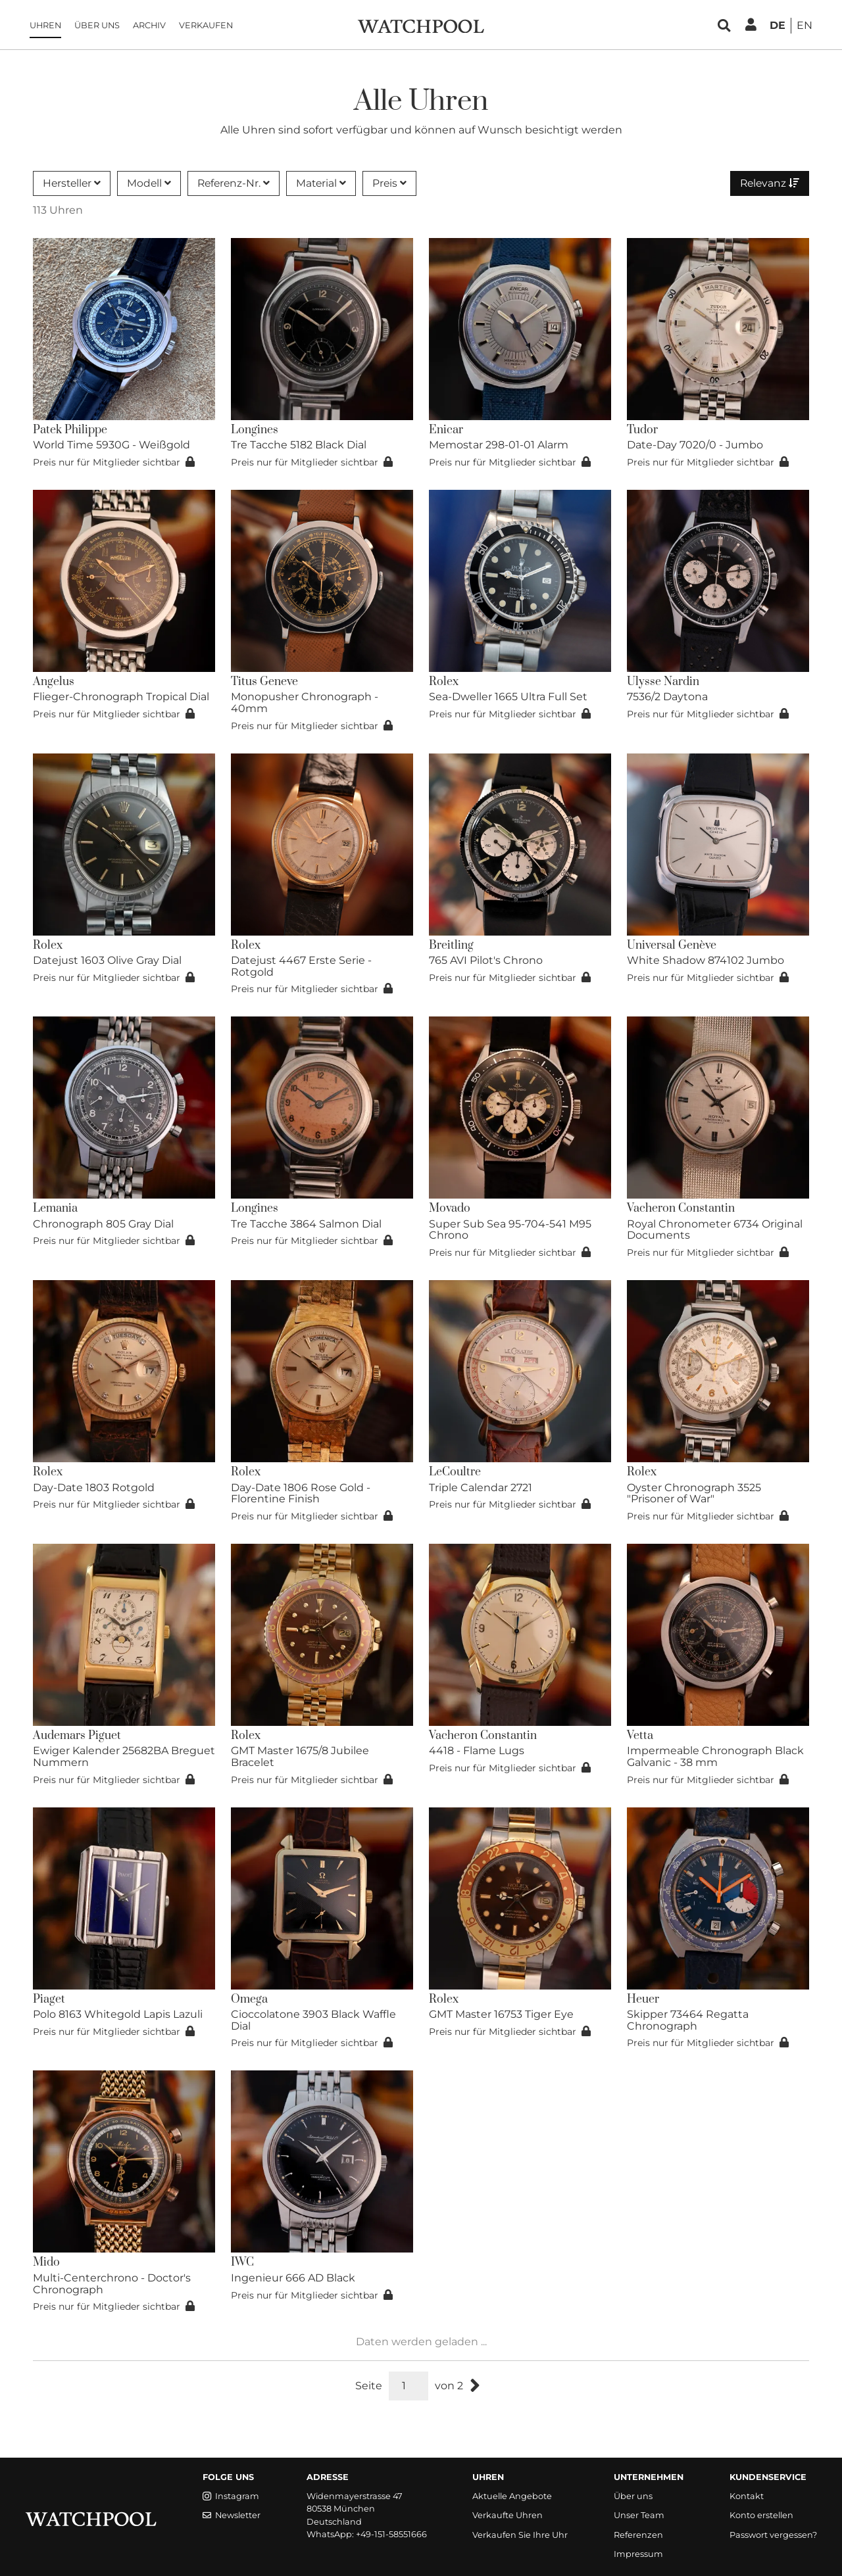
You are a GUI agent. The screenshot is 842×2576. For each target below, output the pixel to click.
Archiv (152, 26)
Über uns (100, 26)
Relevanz (768, 183)
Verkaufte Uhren (507, 2515)
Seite (368, 2386)
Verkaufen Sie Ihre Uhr (520, 2535)
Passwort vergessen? (773, 2535)
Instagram (231, 2496)
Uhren (48, 26)
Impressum (638, 2554)
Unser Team (639, 2515)
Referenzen (638, 2535)
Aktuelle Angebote (512, 2496)
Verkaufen (209, 26)
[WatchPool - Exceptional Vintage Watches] (421, 25)
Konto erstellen (761, 2515)
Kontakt (747, 2496)
